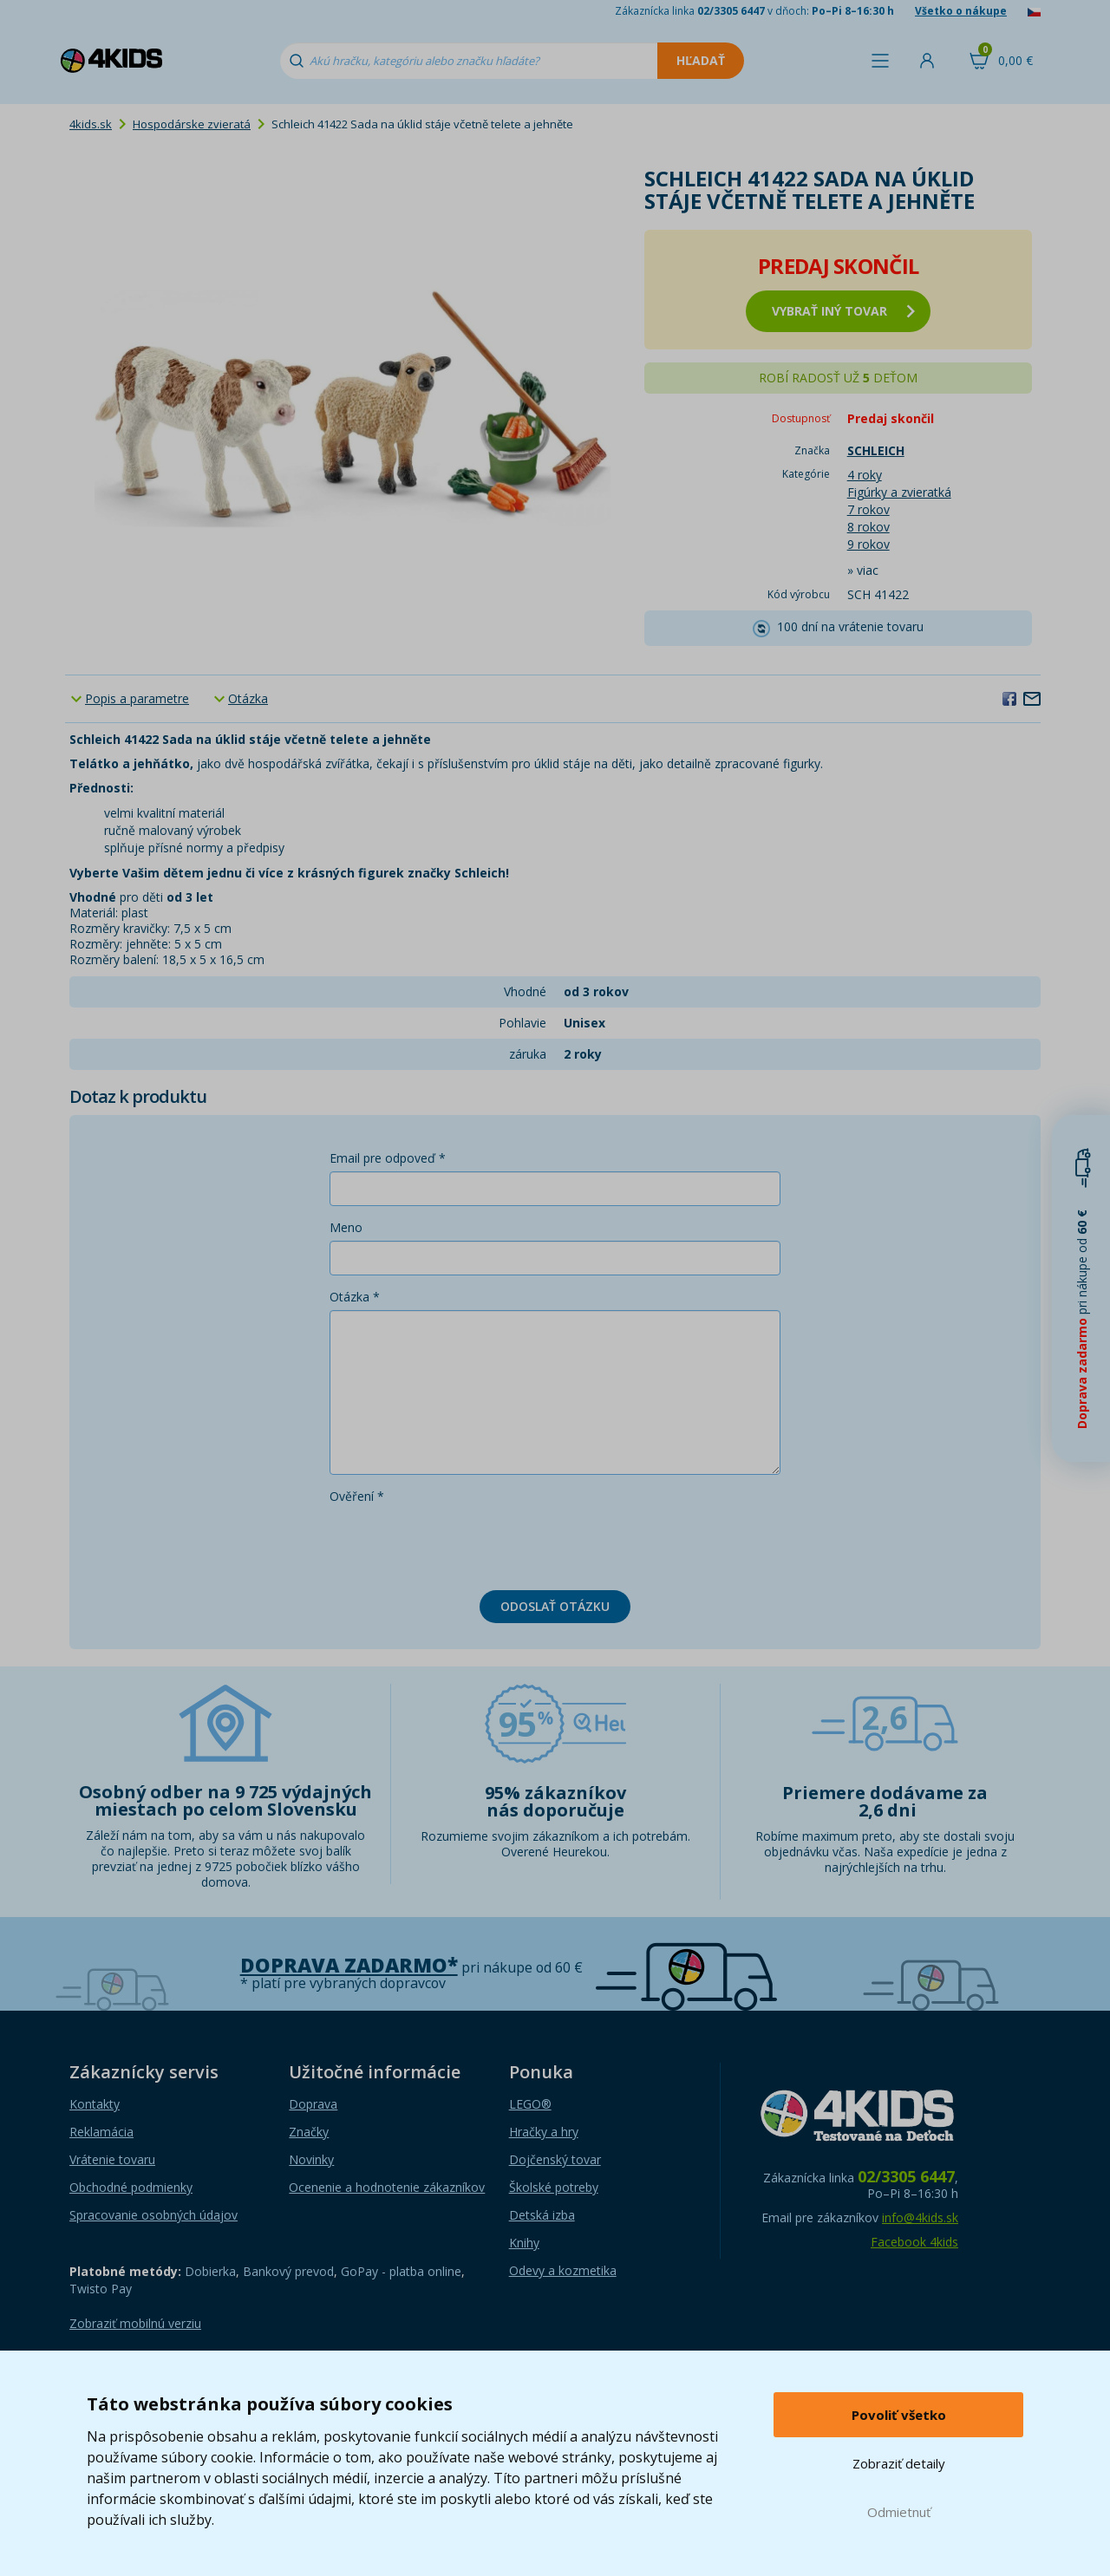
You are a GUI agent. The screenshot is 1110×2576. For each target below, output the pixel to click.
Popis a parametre (137, 698)
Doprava (313, 2104)
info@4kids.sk (920, 2217)
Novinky (311, 2159)
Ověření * (357, 1496)
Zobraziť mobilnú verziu (135, 2323)
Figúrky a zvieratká (899, 492)
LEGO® (530, 2104)
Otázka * (355, 1296)
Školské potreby (553, 2187)
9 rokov (868, 544)
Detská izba (542, 2215)
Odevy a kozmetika (563, 2270)
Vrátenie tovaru (112, 2159)
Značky (309, 2131)
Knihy (524, 2242)
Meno (346, 1227)
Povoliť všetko (899, 2414)
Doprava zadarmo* (349, 1965)
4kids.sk (90, 124)
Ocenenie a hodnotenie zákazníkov (387, 2187)
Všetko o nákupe (961, 10)
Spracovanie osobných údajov (153, 2215)
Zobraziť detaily (898, 2463)
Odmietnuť (898, 2512)
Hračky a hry (543, 2131)
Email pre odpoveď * (388, 1158)
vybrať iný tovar (843, 311)
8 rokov (868, 526)
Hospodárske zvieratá (192, 124)
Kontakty (94, 2104)
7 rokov (868, 509)
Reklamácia (101, 2131)
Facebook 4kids (914, 2242)
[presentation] (461, 1543)
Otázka (248, 698)
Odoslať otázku (555, 1606)
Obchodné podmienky (131, 2187)
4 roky (864, 474)
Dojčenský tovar (555, 2159)
